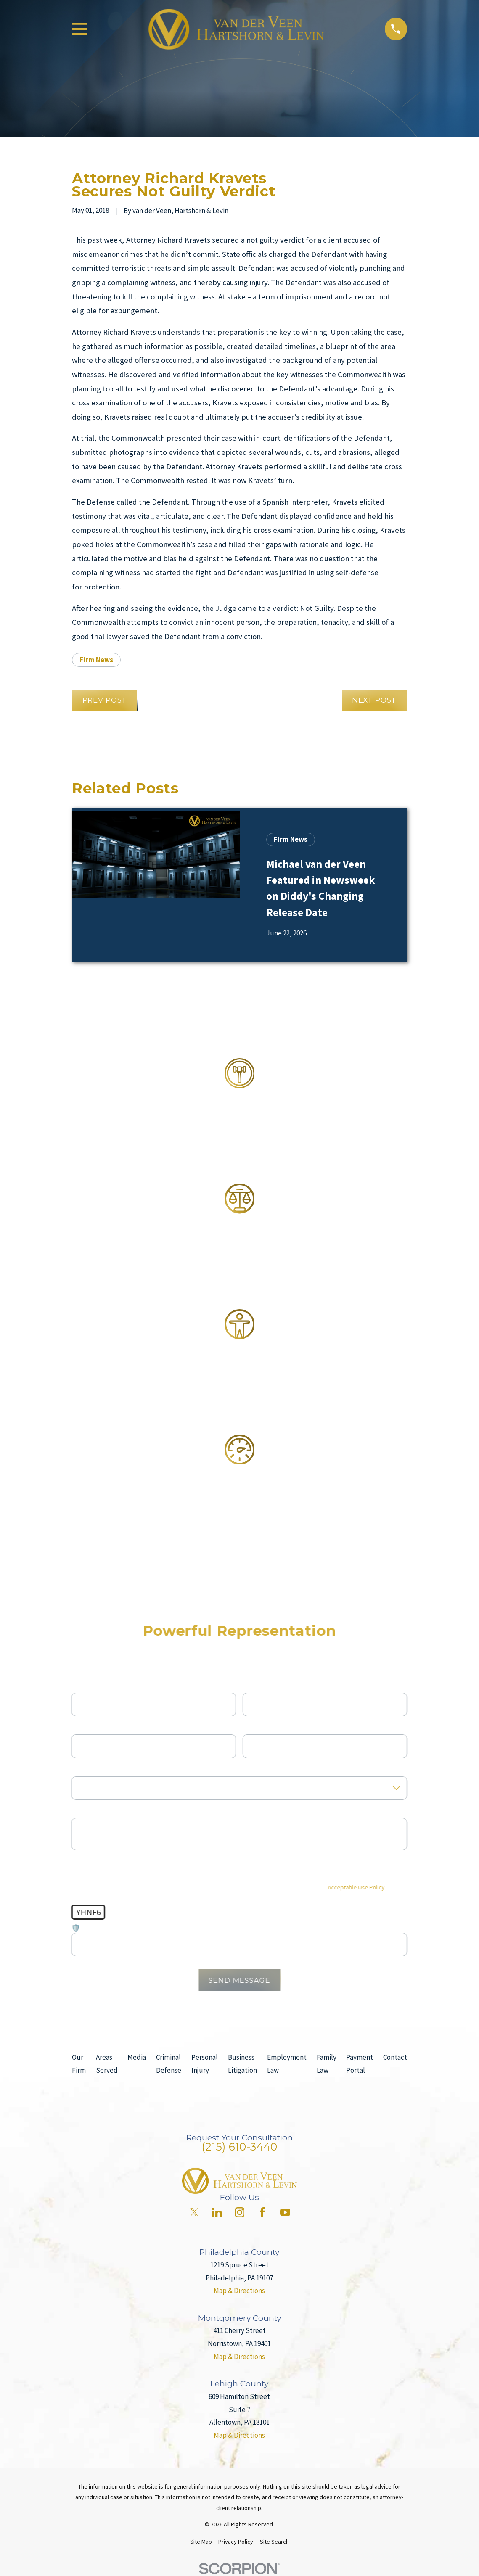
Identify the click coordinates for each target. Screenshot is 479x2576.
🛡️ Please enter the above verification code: (138, 1928)
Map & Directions (239, 2290)
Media (136, 2057)
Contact (395, 2057)
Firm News (96, 659)
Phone (81, 1727)
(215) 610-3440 (239, 2146)
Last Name (259, 1685)
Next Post (374, 700)
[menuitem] (201, 2541)
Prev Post (104, 700)
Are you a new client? (103, 1769)
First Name (88, 1685)
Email (251, 1727)
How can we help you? (104, 1811)
